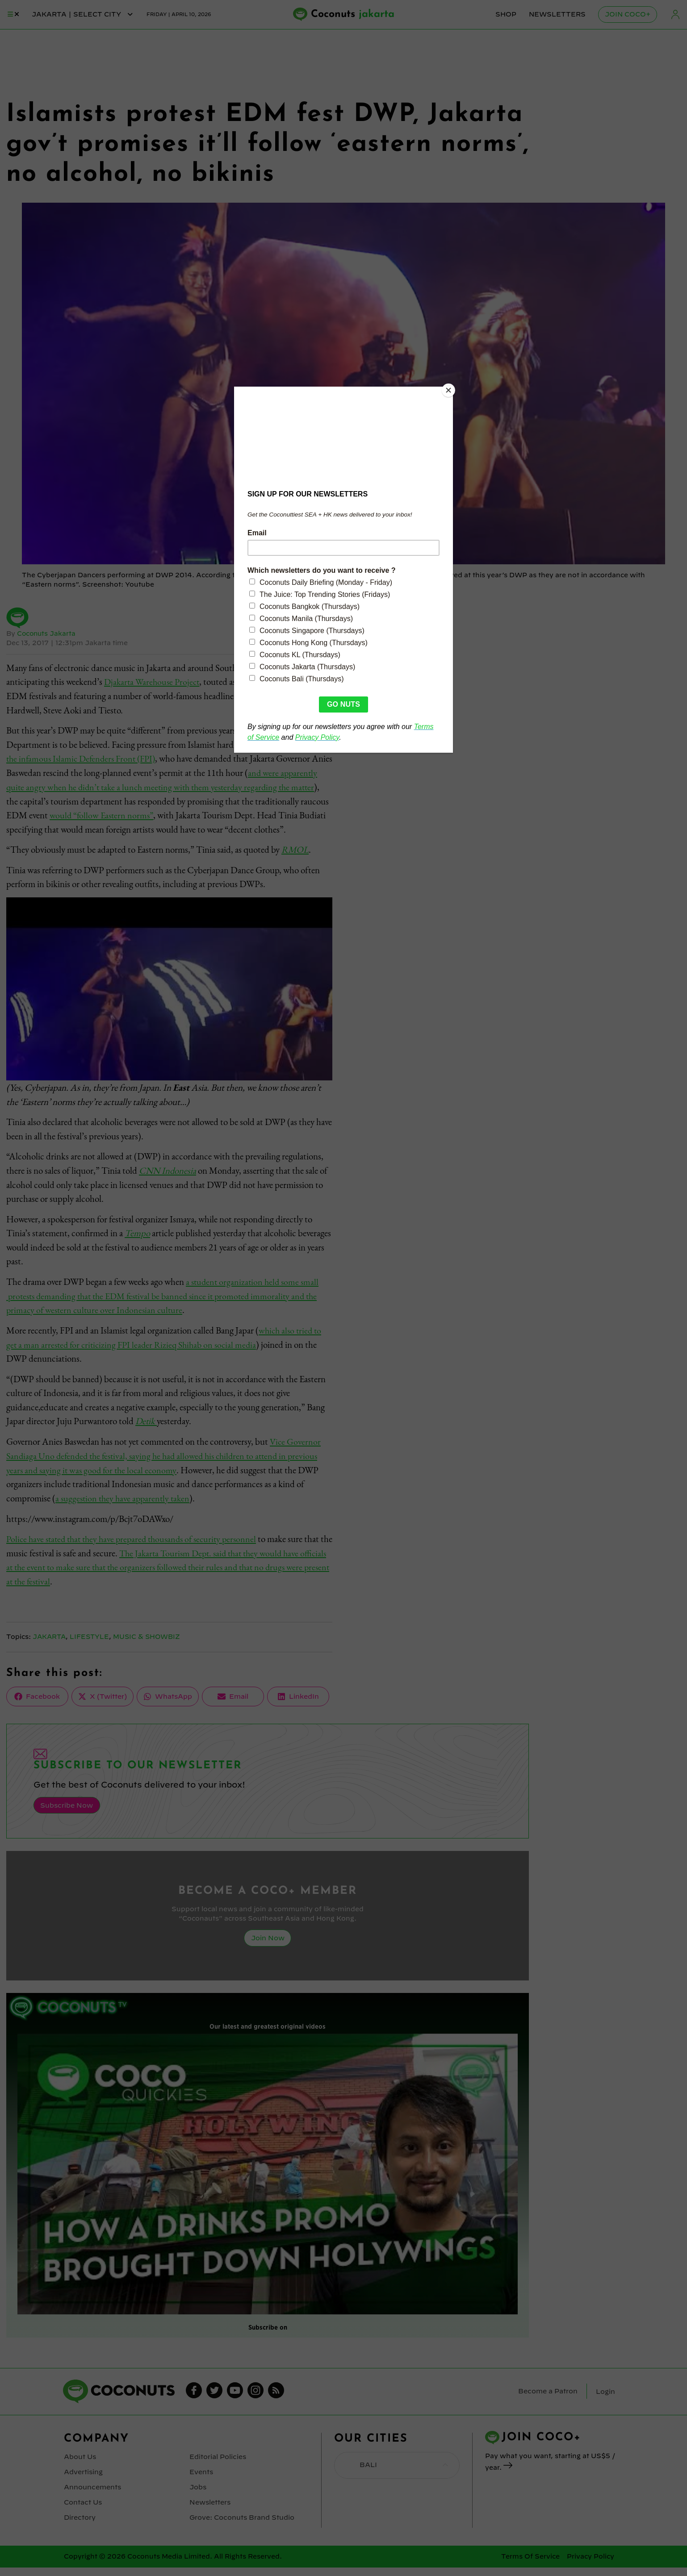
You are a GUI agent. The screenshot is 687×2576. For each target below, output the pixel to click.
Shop (506, 14)
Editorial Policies (217, 2467)
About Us (80, 2467)
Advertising (83, 2482)
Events (201, 2482)
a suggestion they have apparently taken (124, 1510)
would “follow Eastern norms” (178, 815)
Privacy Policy (590, 2564)
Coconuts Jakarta (47, 633)
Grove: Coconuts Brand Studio (241, 2526)
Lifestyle (91, 1648)
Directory (79, 2526)
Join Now (267, 1949)
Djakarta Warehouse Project (153, 681)
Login (675, 14)
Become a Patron (548, 2402)
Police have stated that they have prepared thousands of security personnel (137, 1551)
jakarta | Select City (83, 14)
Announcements (92, 2497)
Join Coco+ (628, 14)
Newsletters (557, 14)
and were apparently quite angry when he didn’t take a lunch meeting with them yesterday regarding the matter (166, 786)
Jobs (197, 2497)
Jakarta (50, 1648)
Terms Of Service (530, 2564)
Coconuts (353, 14)
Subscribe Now (66, 1816)
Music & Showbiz (150, 1648)
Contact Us (82, 2511)
